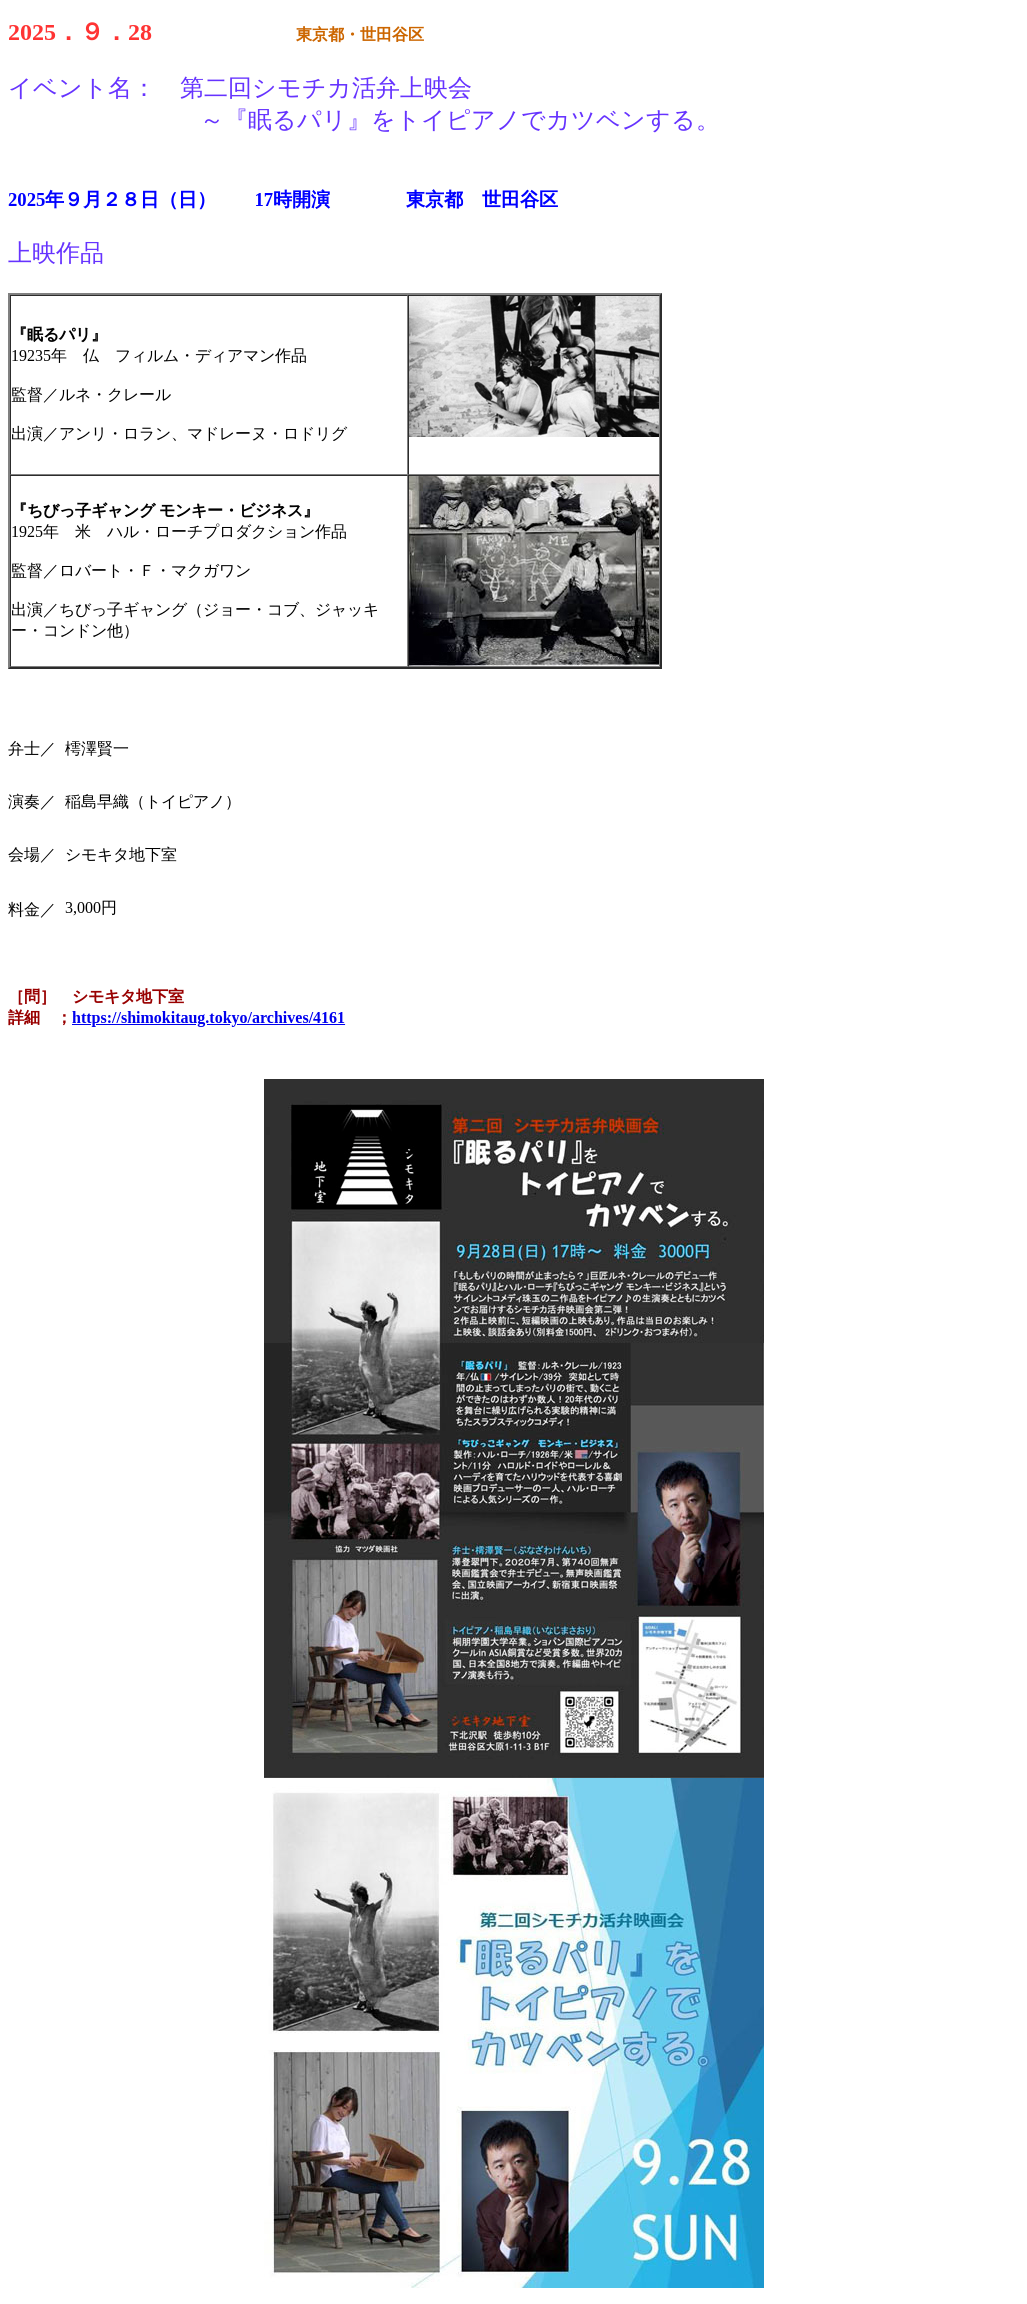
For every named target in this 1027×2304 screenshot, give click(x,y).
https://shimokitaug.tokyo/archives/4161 (208, 1017)
